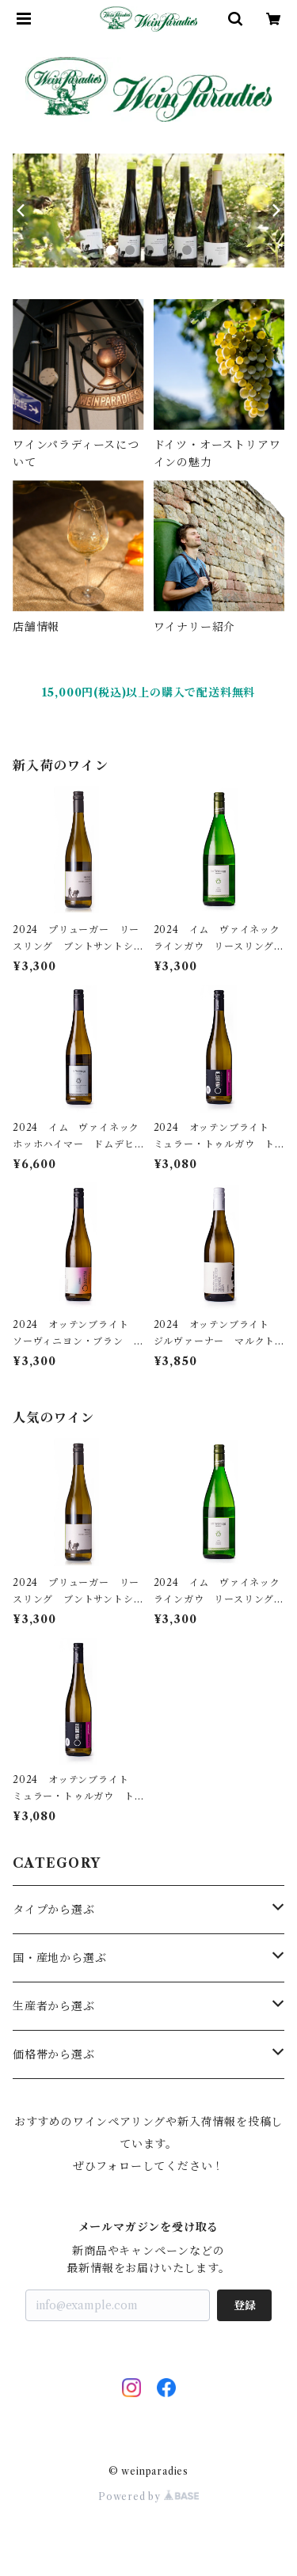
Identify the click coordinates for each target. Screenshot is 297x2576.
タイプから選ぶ (54, 1910)
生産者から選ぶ (54, 2006)
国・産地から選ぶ (59, 1958)
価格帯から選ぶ (54, 2054)
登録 (245, 2305)
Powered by (148, 2496)
